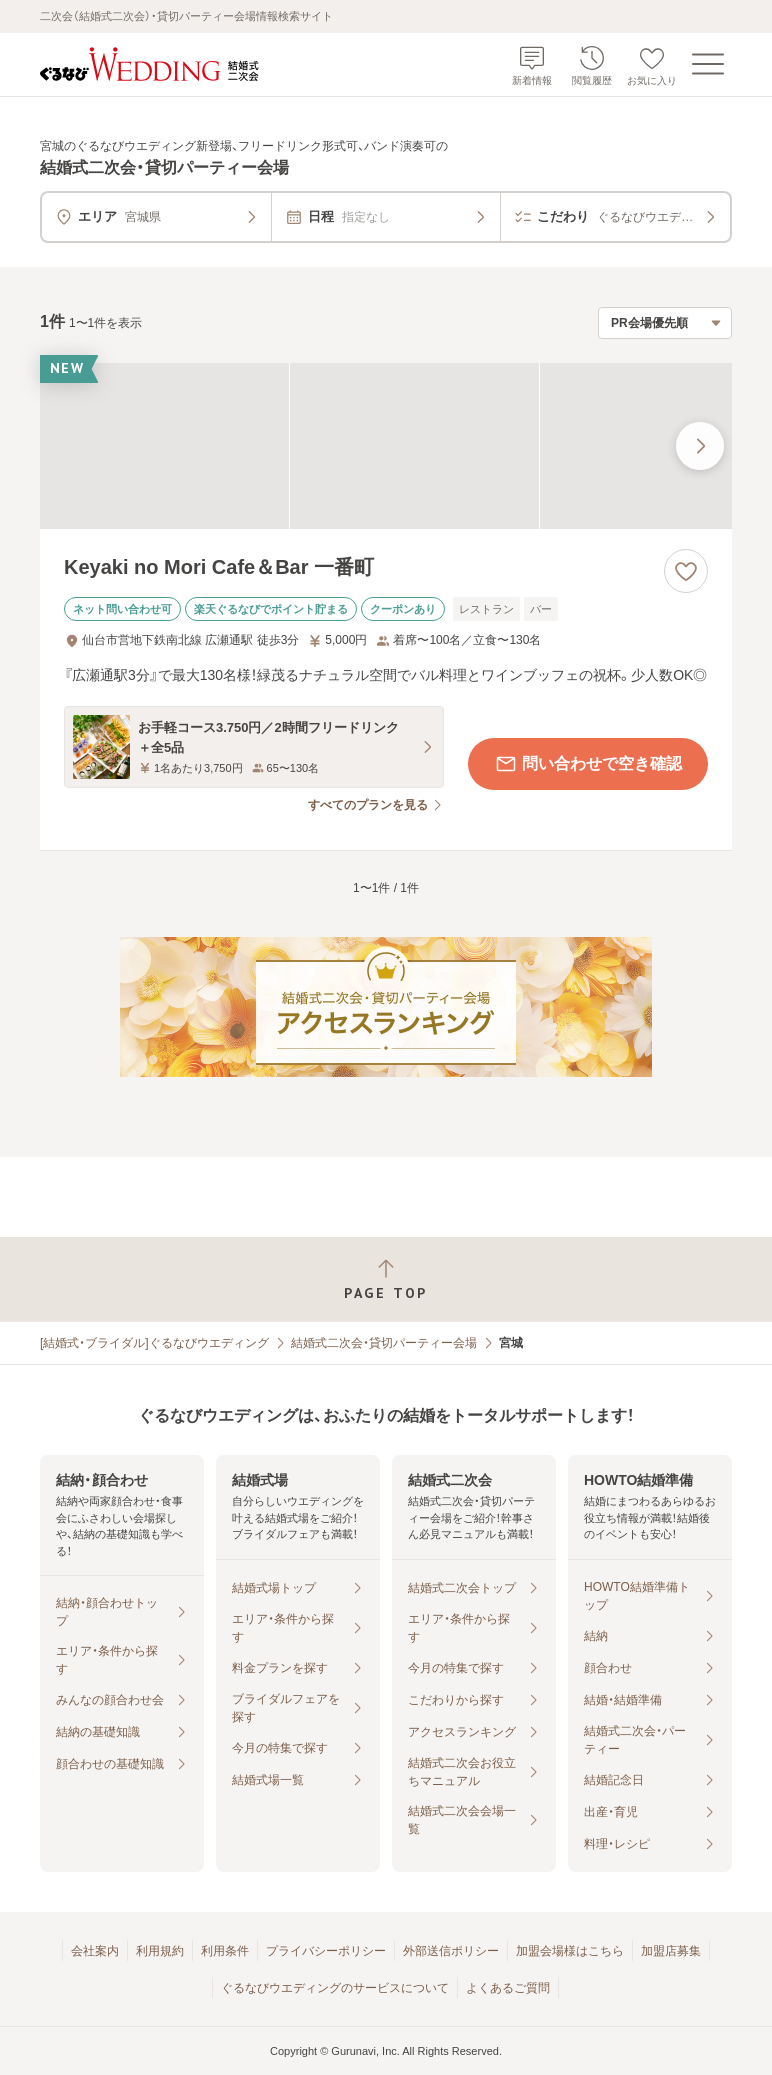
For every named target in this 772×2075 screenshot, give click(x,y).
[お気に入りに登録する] (686, 571)
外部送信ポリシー (451, 1951)
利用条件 (225, 1951)
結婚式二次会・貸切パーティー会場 (384, 1343)
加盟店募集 (671, 1951)
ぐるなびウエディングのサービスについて (335, 1988)
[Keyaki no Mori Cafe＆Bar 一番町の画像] (386, 446)
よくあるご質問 (508, 1988)
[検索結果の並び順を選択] (665, 323)
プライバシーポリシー (326, 1951)
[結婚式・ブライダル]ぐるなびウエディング (154, 1343)
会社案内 (95, 1951)
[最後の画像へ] (700, 446)
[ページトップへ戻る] (386, 1279)
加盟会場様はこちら (570, 1951)
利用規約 (160, 1951)
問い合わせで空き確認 (588, 764)
